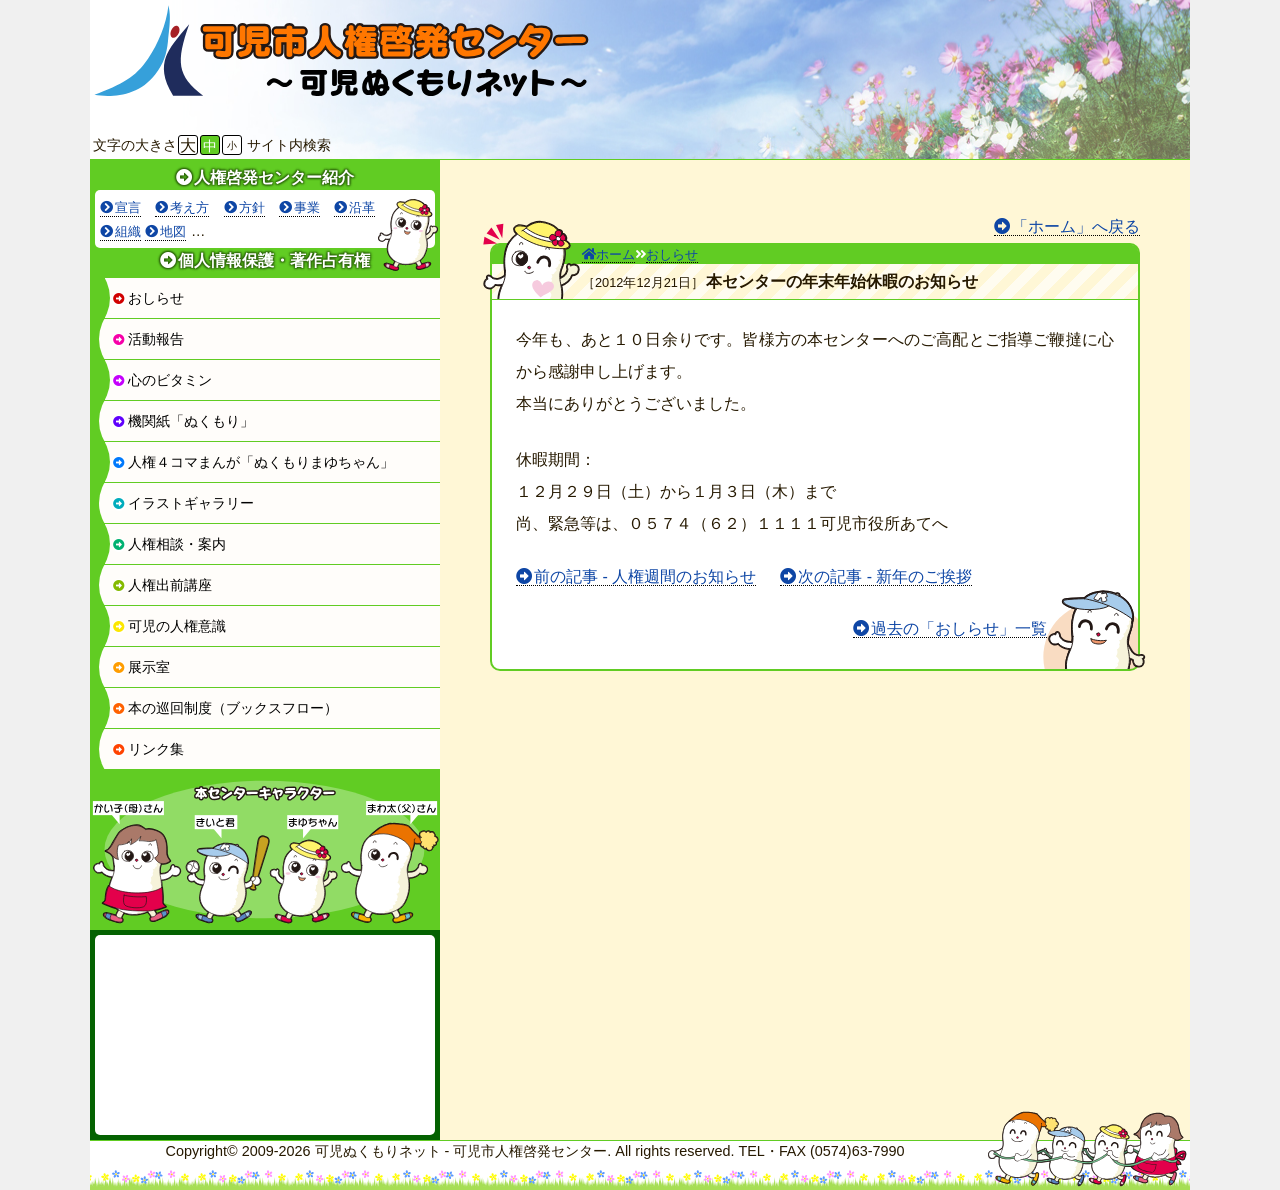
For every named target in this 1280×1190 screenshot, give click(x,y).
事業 (307, 207)
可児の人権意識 (169, 626)
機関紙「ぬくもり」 (183, 421)
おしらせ (148, 298)
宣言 (128, 207)
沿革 (362, 207)
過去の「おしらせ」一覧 (959, 628)
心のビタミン (162, 380)
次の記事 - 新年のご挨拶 (885, 576)
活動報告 (148, 339)
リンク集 (148, 749)
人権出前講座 (162, 585)
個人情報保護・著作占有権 (274, 260)
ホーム (608, 254)
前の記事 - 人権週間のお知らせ (645, 576)
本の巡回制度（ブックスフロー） (225, 708)
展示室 (141, 667)
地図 (173, 231)
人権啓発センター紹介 (274, 177)
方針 (252, 207)
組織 (128, 231)
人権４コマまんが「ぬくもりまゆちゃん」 (253, 462)
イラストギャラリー (183, 503)
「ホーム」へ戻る (1076, 226)
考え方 (189, 207)
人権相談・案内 (169, 544)
